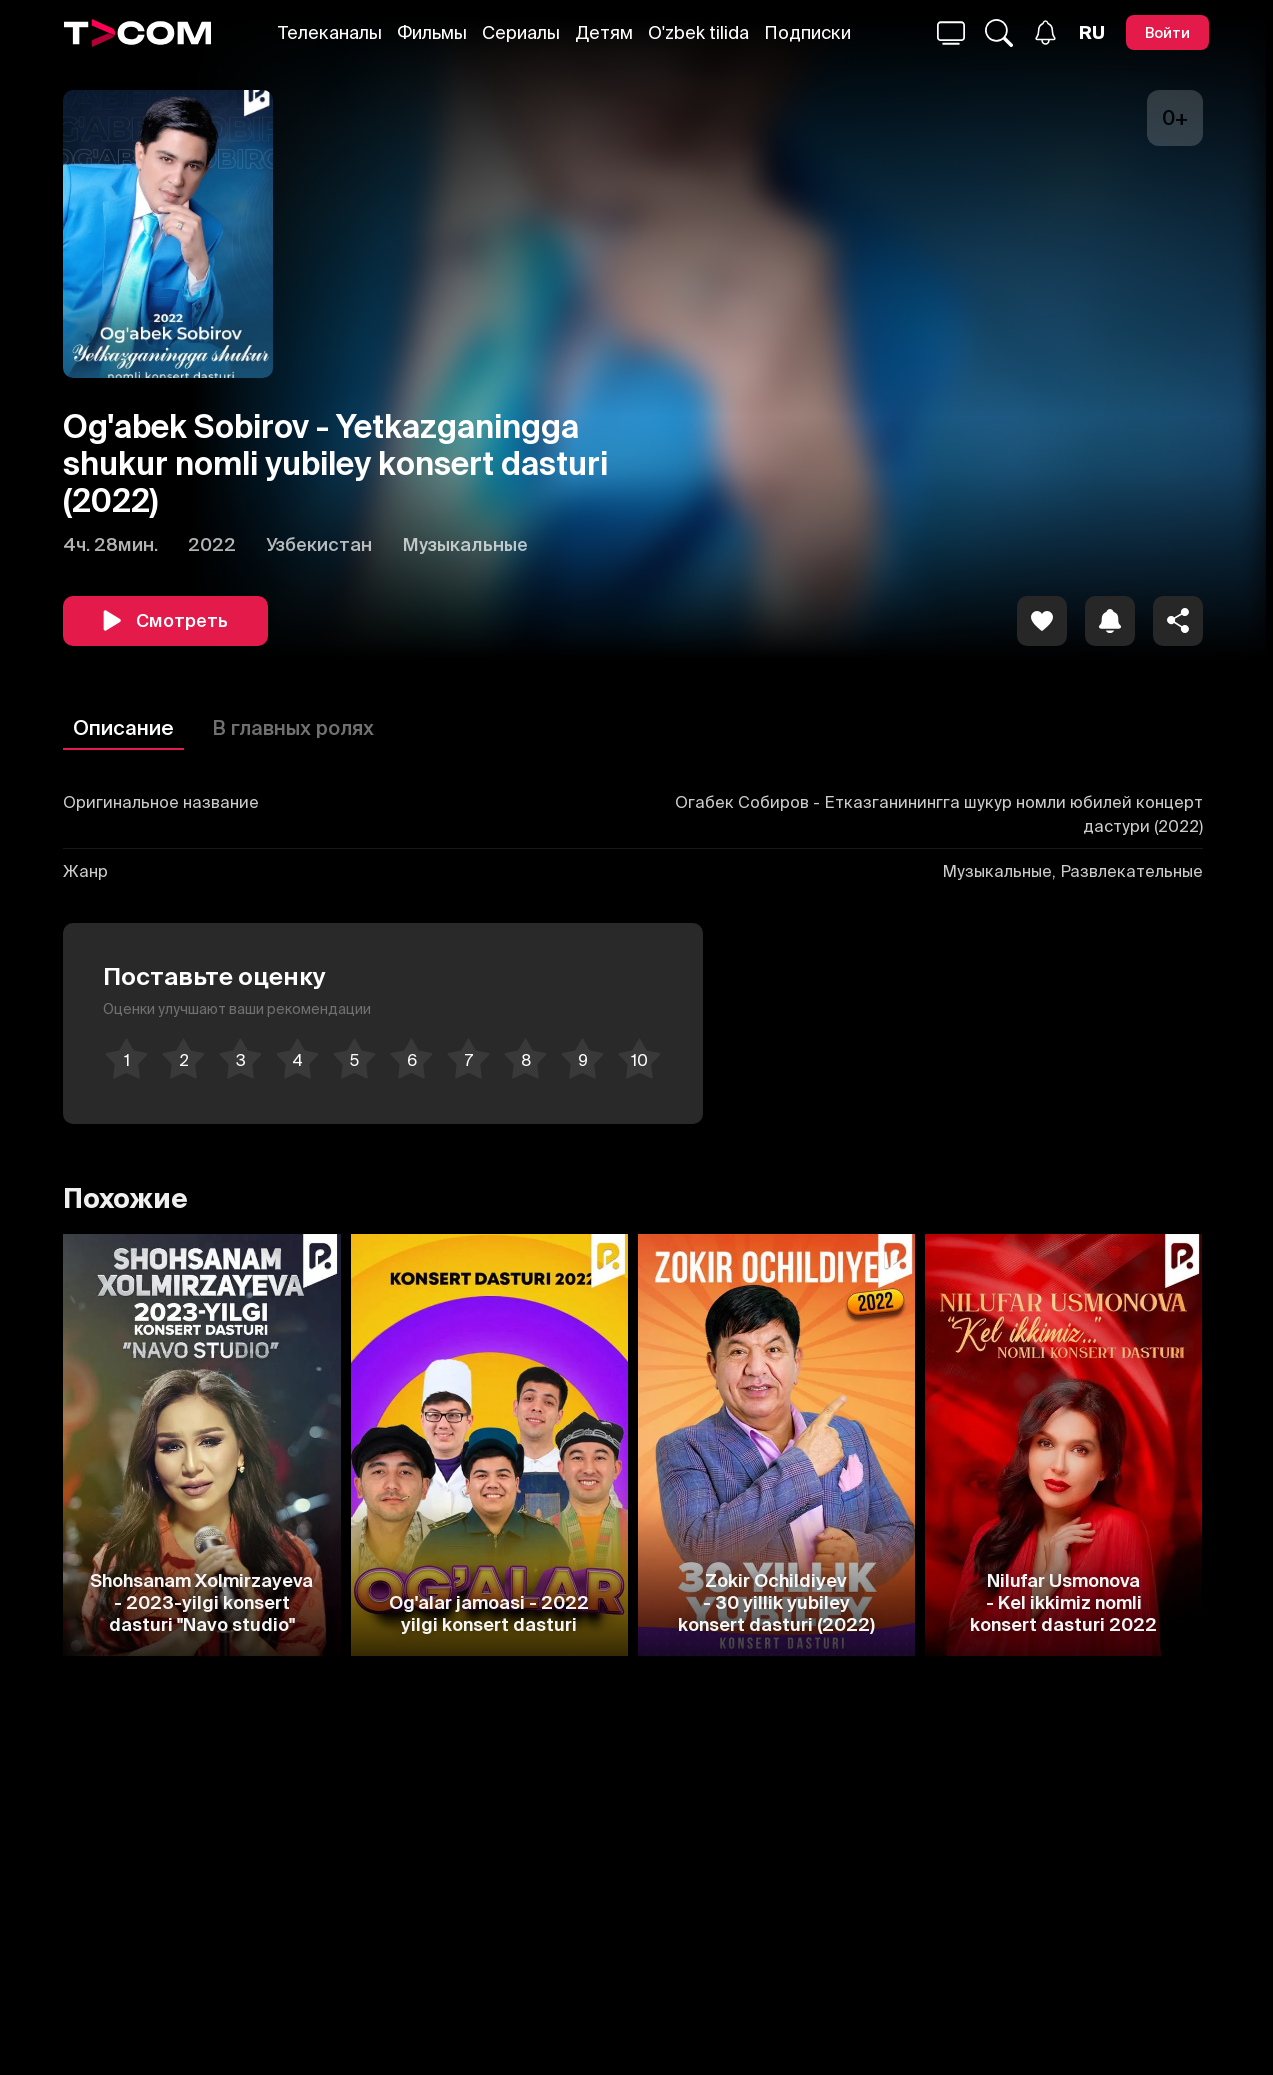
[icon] (1042, 621)
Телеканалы (330, 32)
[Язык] (1092, 33)
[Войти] (1167, 32)
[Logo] (138, 33)
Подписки (807, 32)
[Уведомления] (1045, 32)
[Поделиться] (1178, 621)
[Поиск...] (951, 33)
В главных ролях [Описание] (293, 727)
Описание (123, 727)
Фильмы (432, 32)
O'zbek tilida (698, 32)
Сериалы (521, 32)
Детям (604, 32)
